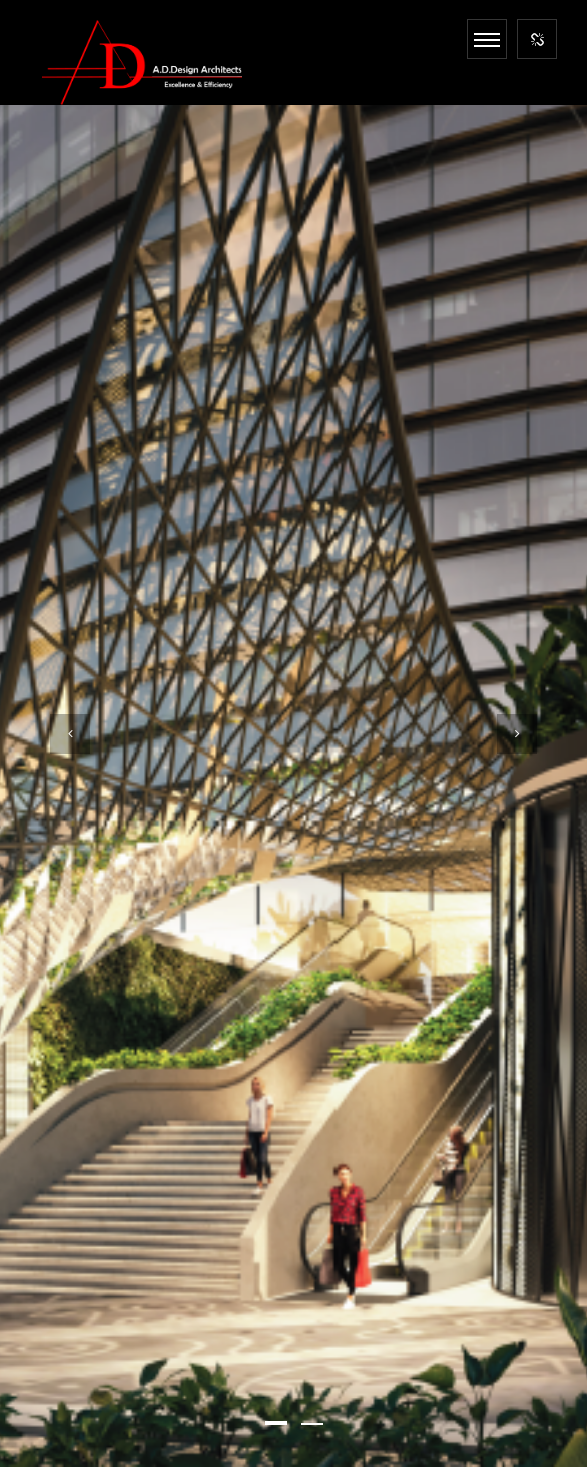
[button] (276, 1423)
